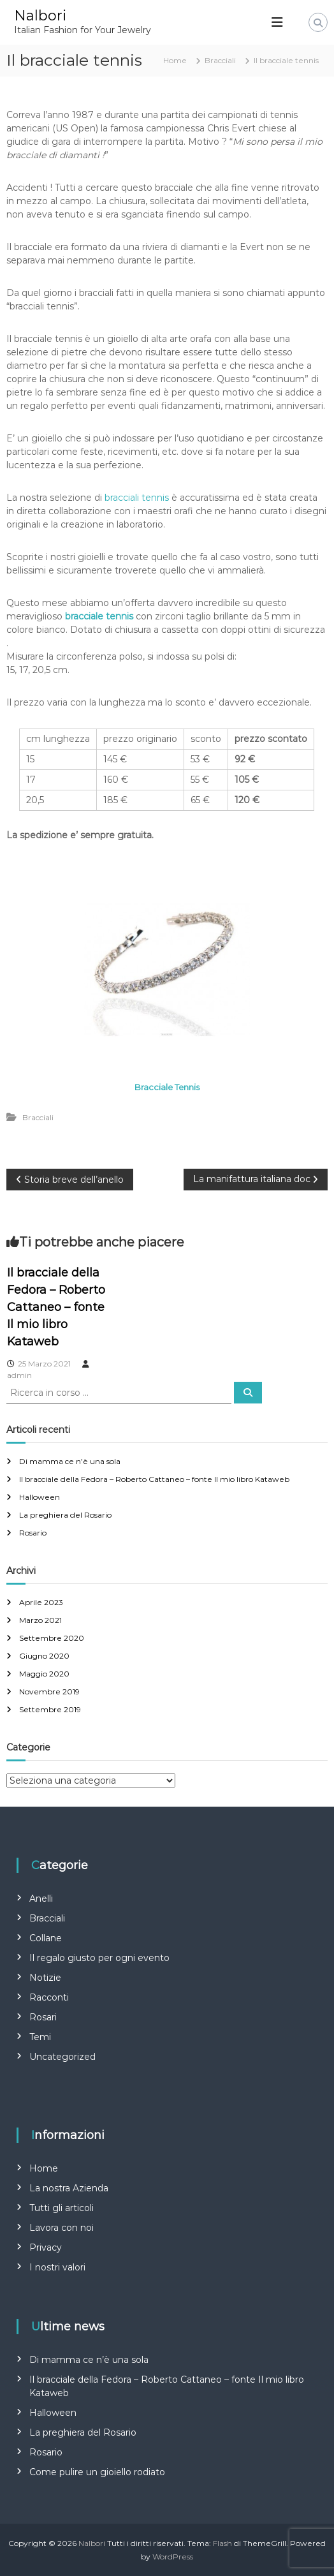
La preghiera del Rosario (65, 1515)
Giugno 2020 (44, 1656)
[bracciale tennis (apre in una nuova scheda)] (99, 616)
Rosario (33, 1532)
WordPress (172, 2556)
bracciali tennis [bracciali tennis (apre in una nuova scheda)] (137, 497)
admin (19, 1375)
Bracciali (220, 60)
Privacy (45, 2247)
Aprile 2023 (41, 1602)
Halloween (39, 1497)
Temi (40, 2037)
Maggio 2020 (44, 1673)
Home (43, 2168)
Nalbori (40, 15)
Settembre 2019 (50, 1709)
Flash (222, 2543)
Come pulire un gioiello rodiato (97, 2472)
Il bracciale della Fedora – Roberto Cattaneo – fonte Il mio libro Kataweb (56, 1307)
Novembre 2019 (49, 1691)
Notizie (45, 1977)
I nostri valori (57, 2267)
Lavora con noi (61, 2227)
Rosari (43, 2017)
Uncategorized (62, 2056)
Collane (45, 1938)
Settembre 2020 (51, 1638)
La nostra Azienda (68, 2188)
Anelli (41, 1898)
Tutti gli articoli (61, 2208)
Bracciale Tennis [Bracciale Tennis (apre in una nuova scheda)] (167, 1087)
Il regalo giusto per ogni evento (99, 1958)
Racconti (49, 1997)
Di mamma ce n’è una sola (69, 1461)
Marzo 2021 (40, 1620)
